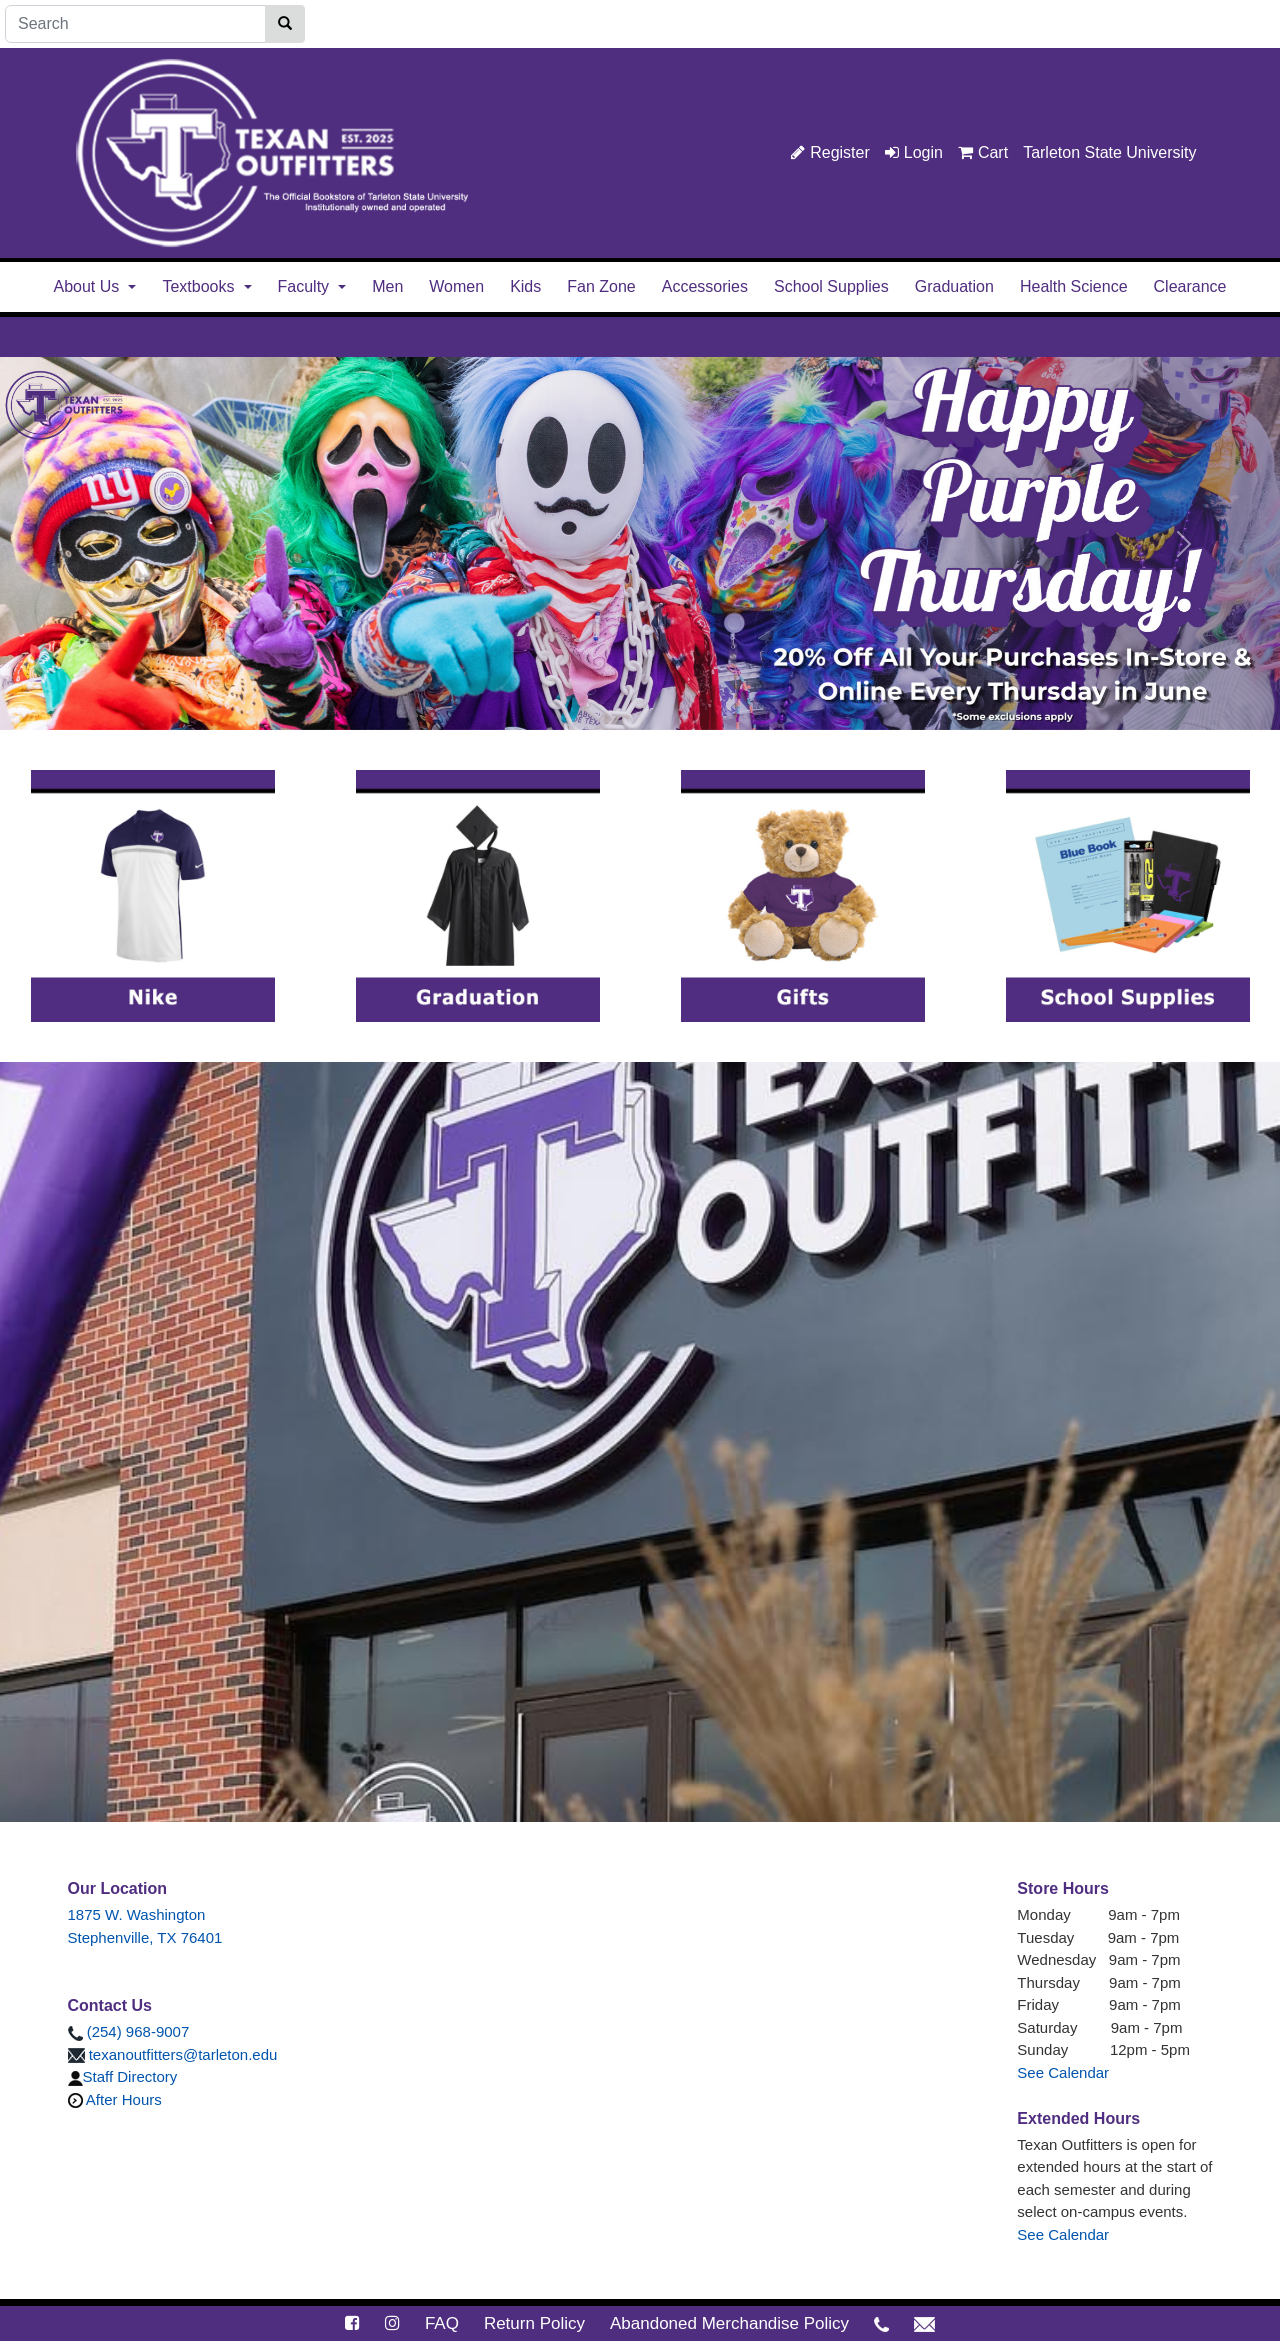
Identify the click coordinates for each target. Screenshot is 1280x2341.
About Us (87, 286)
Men (387, 286)
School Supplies (831, 286)
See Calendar (1063, 2072)
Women (456, 286)
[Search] (135, 24)
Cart (983, 152)
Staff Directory (123, 2076)
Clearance (1190, 286)
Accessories (705, 286)
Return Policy (534, 2323)
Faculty (304, 286)
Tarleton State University (1109, 152)
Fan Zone (601, 286)
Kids (525, 286)
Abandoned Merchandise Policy (729, 2323)
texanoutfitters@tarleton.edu (173, 2054)
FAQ (442, 2323)
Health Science (1074, 286)
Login (914, 152)
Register (830, 152)
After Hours (115, 2099)
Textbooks (198, 286)
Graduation (954, 286)
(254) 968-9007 (129, 2031)
